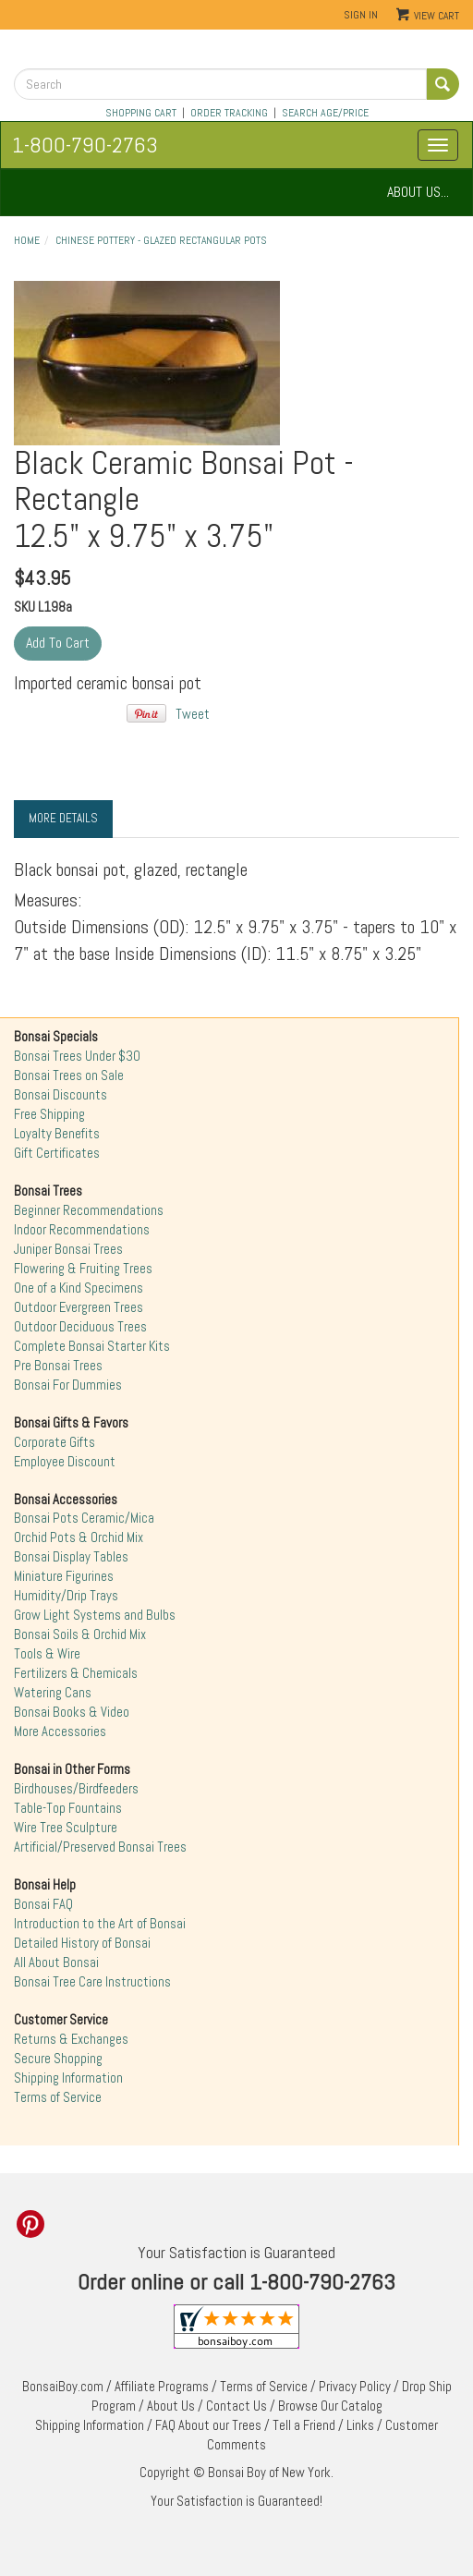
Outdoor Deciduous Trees (80, 1326)
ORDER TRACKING (229, 112)
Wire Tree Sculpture (65, 1827)
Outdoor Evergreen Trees (78, 1307)
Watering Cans (52, 1692)
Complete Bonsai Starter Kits (92, 1346)
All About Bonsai (56, 1962)
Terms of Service (58, 2097)
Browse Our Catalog (330, 2406)
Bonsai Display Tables (71, 1557)
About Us (171, 2406)
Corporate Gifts (54, 1442)
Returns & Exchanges (71, 2039)
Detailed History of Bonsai (82, 1943)
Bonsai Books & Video (71, 1712)
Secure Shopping (58, 2058)
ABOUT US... (418, 191)
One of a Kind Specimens (78, 1288)
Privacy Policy (355, 2386)
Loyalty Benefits (57, 1133)
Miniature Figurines (64, 1576)
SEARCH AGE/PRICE (325, 112)
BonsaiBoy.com (62, 2386)
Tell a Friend (304, 2425)
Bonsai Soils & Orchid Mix (80, 1634)
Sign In (361, 14)
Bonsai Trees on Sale (69, 1075)
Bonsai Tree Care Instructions (92, 1982)
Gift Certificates (57, 1153)
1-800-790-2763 (85, 144)
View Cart (436, 15)
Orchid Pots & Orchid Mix (78, 1537)
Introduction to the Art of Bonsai (100, 1923)
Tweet (193, 714)
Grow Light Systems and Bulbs (95, 1615)
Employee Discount (64, 1461)
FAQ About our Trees (208, 2425)
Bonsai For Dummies (68, 1385)
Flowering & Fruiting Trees (83, 1268)
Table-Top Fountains (68, 1808)
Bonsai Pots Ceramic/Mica (84, 1518)
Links (360, 2425)
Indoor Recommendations (82, 1229)
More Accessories (60, 1731)
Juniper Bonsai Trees (68, 1249)
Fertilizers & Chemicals (76, 1673)
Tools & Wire (47, 1654)
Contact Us (236, 2406)
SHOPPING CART (140, 112)
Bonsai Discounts (60, 1095)
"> (147, 363)
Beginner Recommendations (89, 1210)
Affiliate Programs (162, 2386)
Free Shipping (49, 1114)
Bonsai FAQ (43, 1904)
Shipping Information (68, 2078)
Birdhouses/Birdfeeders (76, 1788)
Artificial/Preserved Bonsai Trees (100, 1847)
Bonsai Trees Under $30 (77, 1056)
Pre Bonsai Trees (58, 1365)
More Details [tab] (63, 818)
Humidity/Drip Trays (66, 1595)
